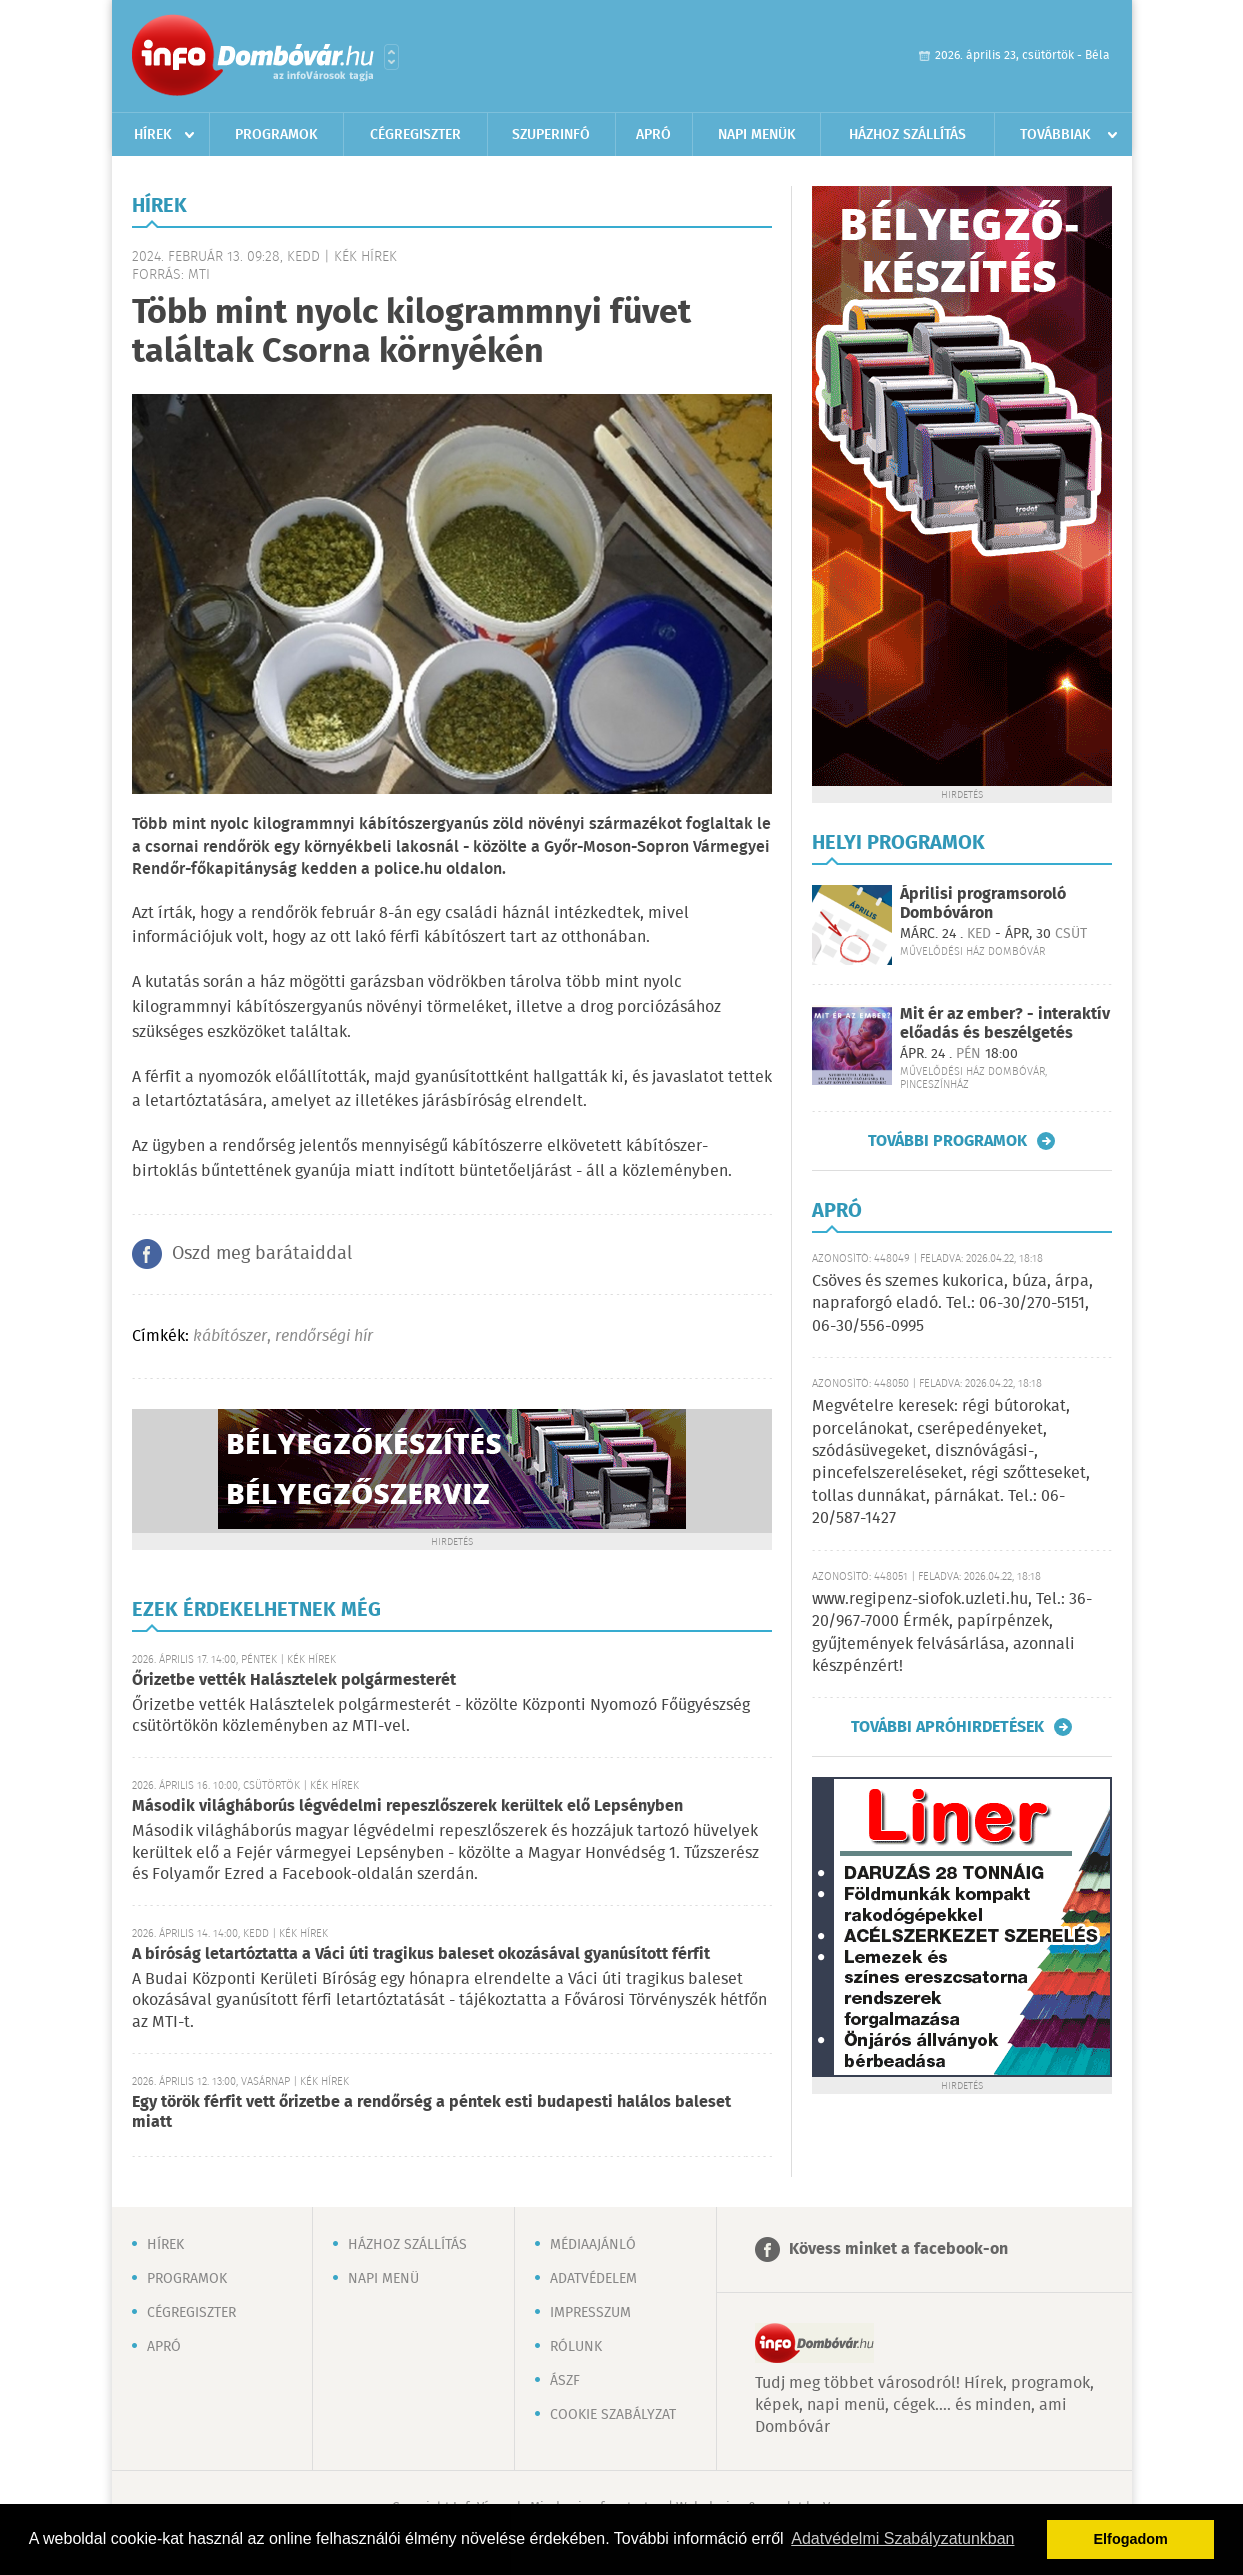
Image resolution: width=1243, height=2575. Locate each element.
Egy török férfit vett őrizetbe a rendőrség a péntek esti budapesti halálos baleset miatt (431, 2112)
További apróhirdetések (947, 1727)
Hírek (153, 135)
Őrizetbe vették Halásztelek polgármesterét (294, 1680)
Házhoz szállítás (907, 135)
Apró (653, 135)
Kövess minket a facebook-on (898, 2249)
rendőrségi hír (324, 1336)
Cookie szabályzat (613, 2415)
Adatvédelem (593, 2279)
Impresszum (590, 2313)
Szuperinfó (551, 135)
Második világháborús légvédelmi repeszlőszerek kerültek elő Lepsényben (407, 1806)
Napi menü (383, 2279)
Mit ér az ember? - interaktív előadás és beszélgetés (1005, 1024)
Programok (276, 135)
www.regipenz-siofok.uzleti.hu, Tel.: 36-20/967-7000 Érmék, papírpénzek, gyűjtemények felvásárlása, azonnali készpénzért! (952, 1633)
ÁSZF (565, 2381)
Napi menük (757, 135)
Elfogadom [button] (1131, 2539)
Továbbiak (1055, 135)
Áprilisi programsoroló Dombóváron (983, 904)
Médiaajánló (593, 2245)
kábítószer (230, 1336)
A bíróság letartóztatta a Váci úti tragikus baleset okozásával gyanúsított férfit (421, 1954)
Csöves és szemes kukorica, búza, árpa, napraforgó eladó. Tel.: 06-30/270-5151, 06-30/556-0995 (952, 1304)
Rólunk (576, 2347)
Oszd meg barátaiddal (262, 1254)
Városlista (391, 57)
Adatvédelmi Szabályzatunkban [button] (902, 2538)
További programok (947, 1141)
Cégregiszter (415, 135)
